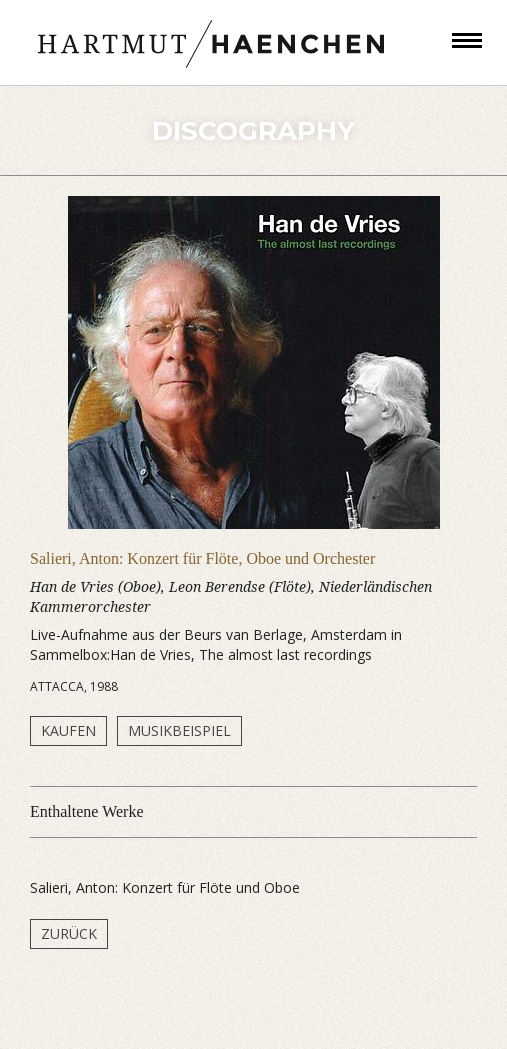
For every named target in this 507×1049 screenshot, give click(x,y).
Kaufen (68, 730)
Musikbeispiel (179, 730)
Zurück (69, 933)
